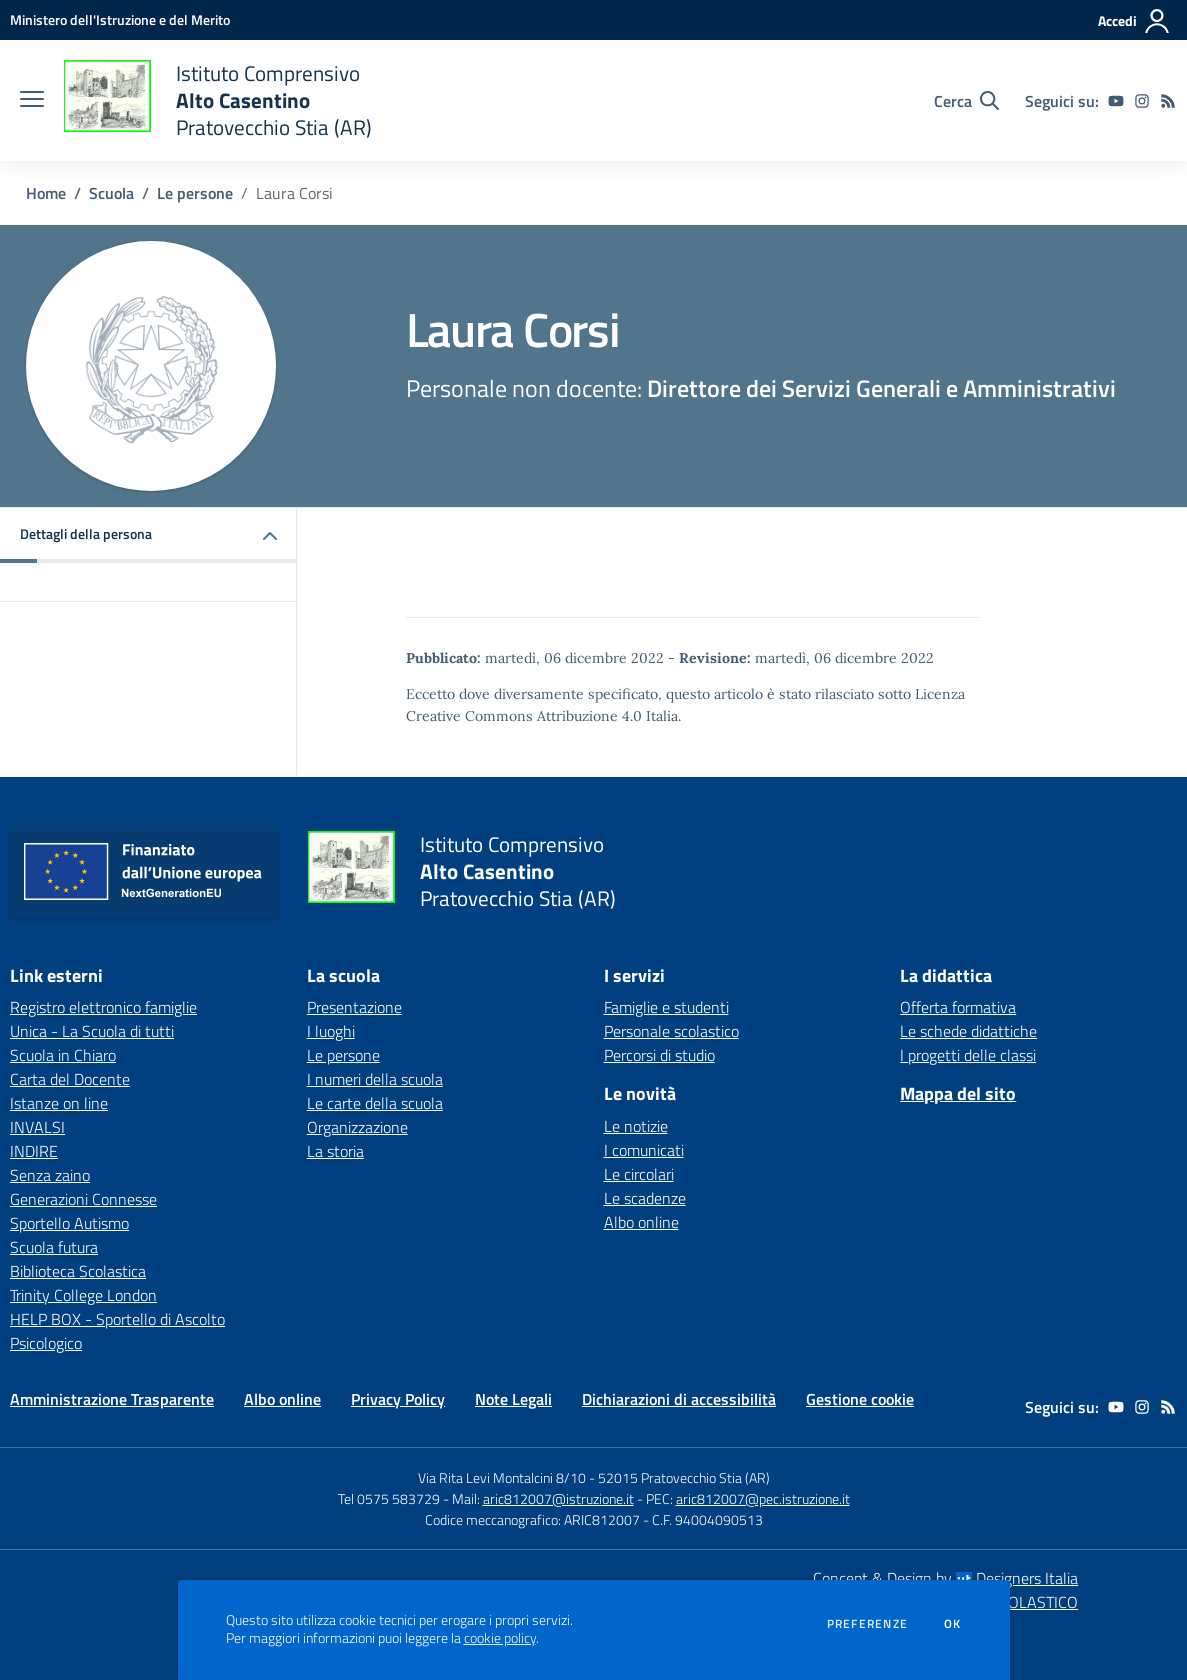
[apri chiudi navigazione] (32, 101)
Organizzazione (357, 1127)
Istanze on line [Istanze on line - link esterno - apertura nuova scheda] (59, 1103)
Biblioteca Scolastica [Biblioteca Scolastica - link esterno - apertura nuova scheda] (78, 1271)
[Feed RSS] (1168, 101)
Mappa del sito (958, 1093)
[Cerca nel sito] (966, 101)
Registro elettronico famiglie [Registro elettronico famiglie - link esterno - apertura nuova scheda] (103, 1007)
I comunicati (644, 1150)
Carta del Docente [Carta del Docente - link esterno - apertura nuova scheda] (70, 1079)
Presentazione (354, 1007)
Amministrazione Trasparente (112, 1399)
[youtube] (1116, 101)
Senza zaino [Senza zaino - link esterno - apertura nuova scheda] (50, 1175)
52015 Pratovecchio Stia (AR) (684, 1477)
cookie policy (500, 1638)
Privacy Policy (398, 1399)
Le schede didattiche (968, 1031)
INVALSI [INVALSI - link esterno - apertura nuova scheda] (37, 1127)
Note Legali (513, 1399)
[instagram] (1142, 101)
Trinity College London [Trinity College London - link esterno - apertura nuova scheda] (83, 1295)
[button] (148, 535)
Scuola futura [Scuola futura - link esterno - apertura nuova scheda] (54, 1247)
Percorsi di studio (659, 1055)
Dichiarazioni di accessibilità (679, 1399)
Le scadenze (645, 1198)
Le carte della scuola (375, 1103)
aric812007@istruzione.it (558, 1498)
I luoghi (331, 1031)
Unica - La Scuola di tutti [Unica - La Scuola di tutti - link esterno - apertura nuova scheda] (92, 1031)
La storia (335, 1151)
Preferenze (867, 1624)
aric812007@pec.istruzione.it (763, 1498)
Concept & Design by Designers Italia (945, 1578)
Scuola (111, 193)
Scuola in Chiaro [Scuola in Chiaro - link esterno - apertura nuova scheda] (63, 1055)
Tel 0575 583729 (389, 1498)
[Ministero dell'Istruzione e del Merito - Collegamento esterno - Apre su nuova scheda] (120, 19)
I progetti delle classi (968, 1055)
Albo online (641, 1222)
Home (46, 193)
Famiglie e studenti (666, 1007)
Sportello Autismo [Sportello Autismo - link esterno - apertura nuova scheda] (69, 1223)
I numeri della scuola (375, 1079)
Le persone (195, 193)
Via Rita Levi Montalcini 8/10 (502, 1477)
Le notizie (636, 1126)
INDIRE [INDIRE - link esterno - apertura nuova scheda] (34, 1151)
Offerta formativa (958, 1007)
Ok (953, 1624)
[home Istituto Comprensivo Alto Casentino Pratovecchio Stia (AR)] (218, 100)
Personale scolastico (671, 1031)
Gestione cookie (860, 1399)
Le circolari (639, 1174)
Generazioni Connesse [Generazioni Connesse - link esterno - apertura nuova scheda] (83, 1199)
